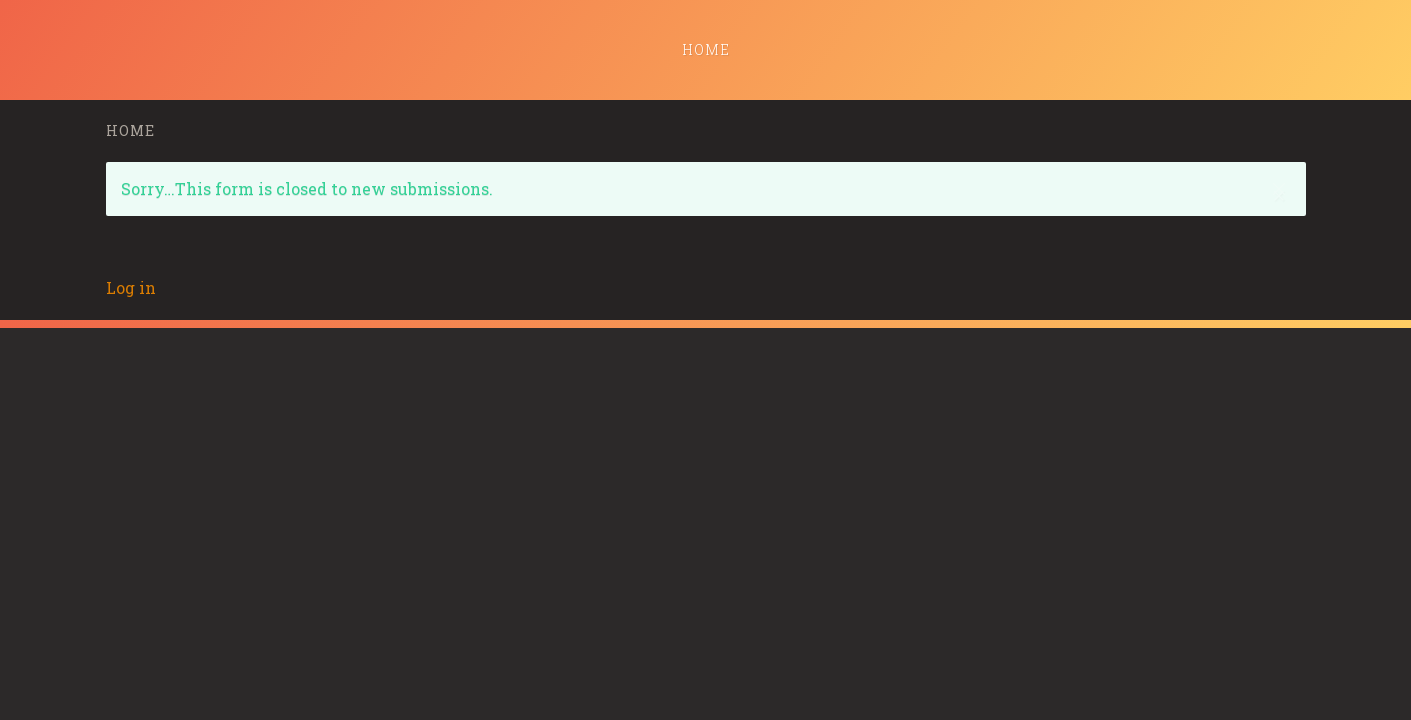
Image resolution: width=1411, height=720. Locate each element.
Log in (131, 287)
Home (706, 49)
